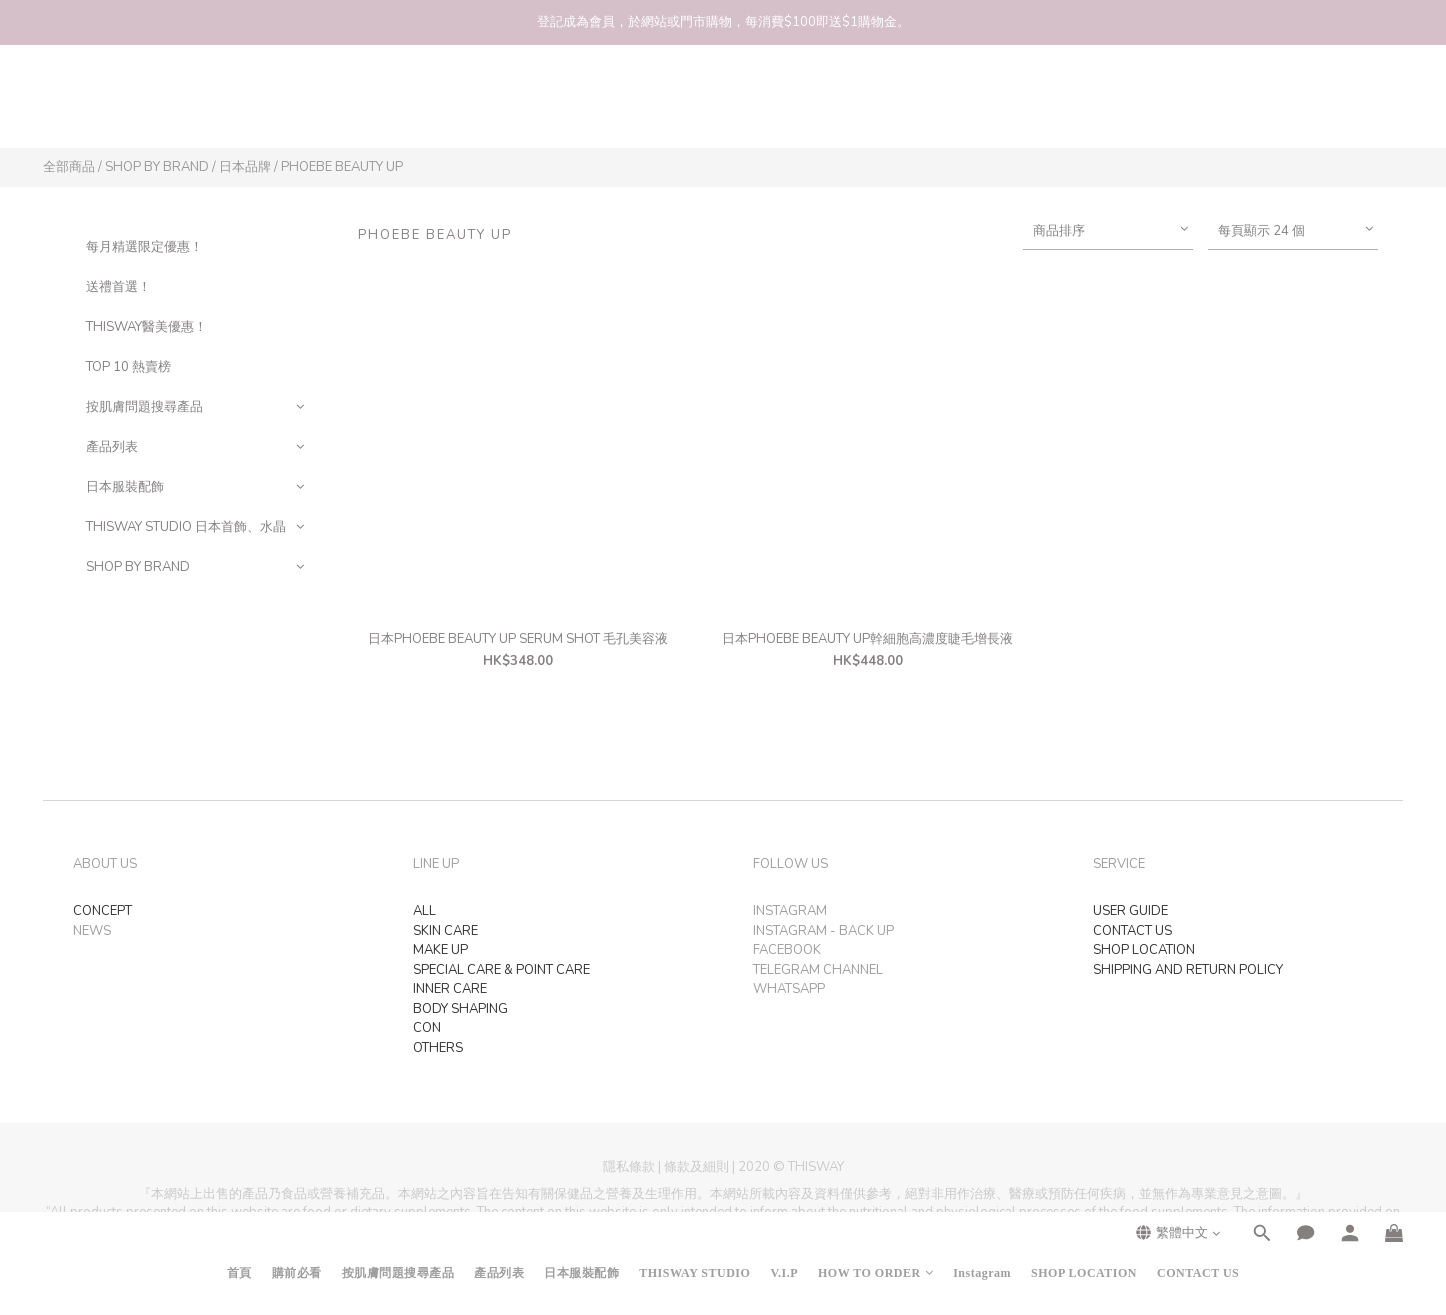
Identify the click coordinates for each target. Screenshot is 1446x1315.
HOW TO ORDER (875, 106)
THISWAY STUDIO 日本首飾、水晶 (186, 527)
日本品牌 (245, 167)
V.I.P (784, 106)
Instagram (982, 106)
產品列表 (499, 106)
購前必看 (297, 106)
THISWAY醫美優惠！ (146, 327)
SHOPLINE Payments (760, 1290)
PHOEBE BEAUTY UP (342, 167)
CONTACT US (1198, 106)
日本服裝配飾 (581, 106)
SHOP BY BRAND (157, 167)
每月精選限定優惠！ (144, 247)
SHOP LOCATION (1084, 106)
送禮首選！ (118, 287)
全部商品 (69, 167)
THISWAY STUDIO (694, 106)
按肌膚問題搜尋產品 (398, 106)
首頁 (239, 106)
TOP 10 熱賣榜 (128, 367)
